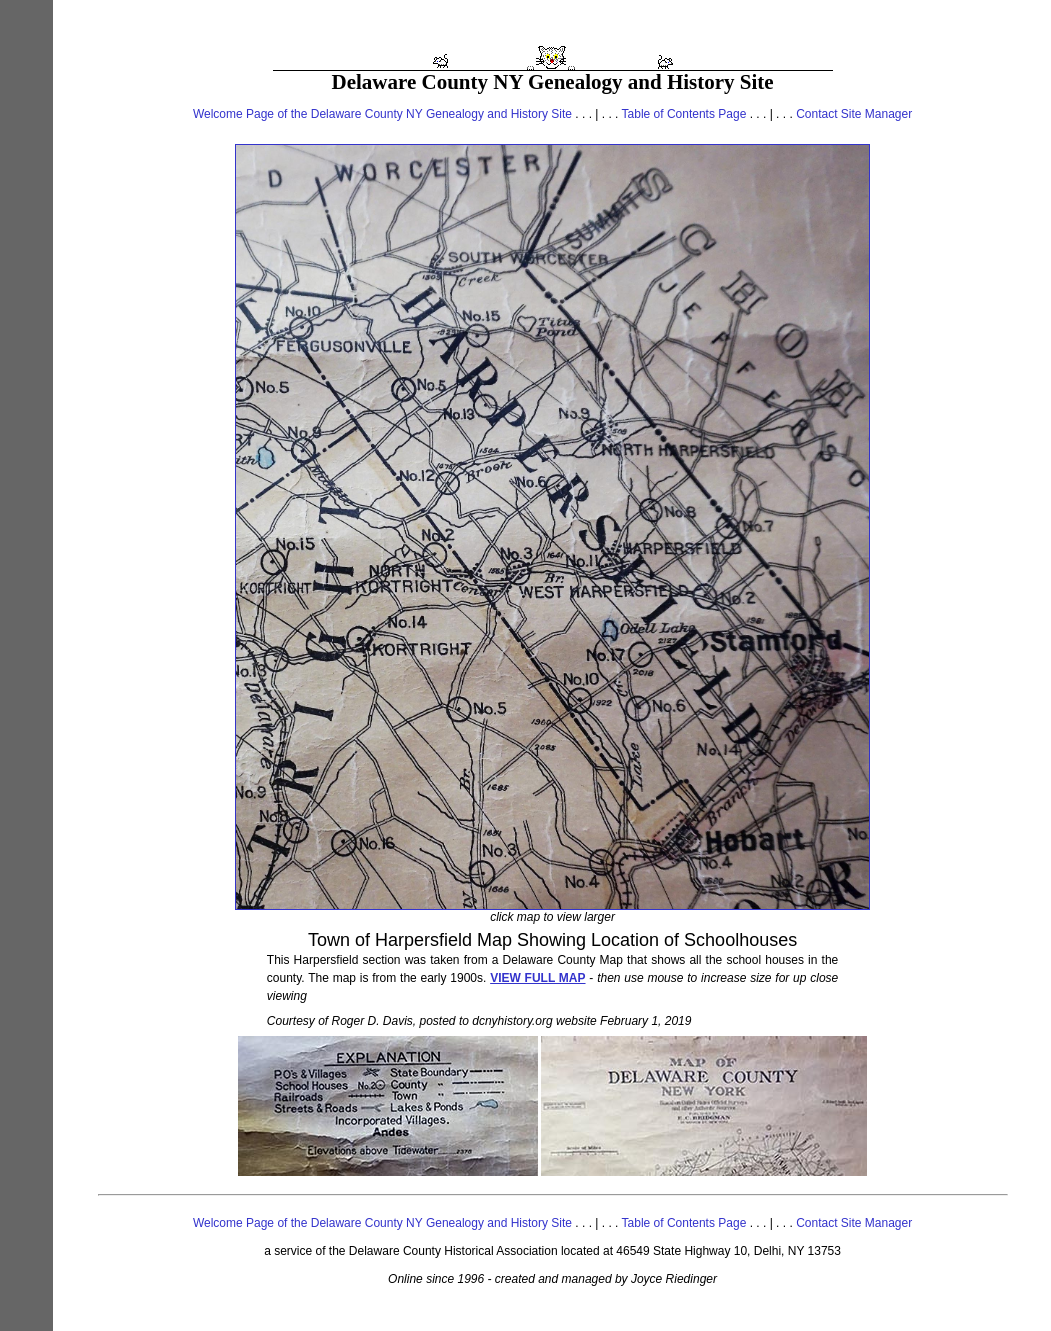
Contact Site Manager (854, 114)
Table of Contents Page (684, 114)
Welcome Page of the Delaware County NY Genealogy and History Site (382, 114)
